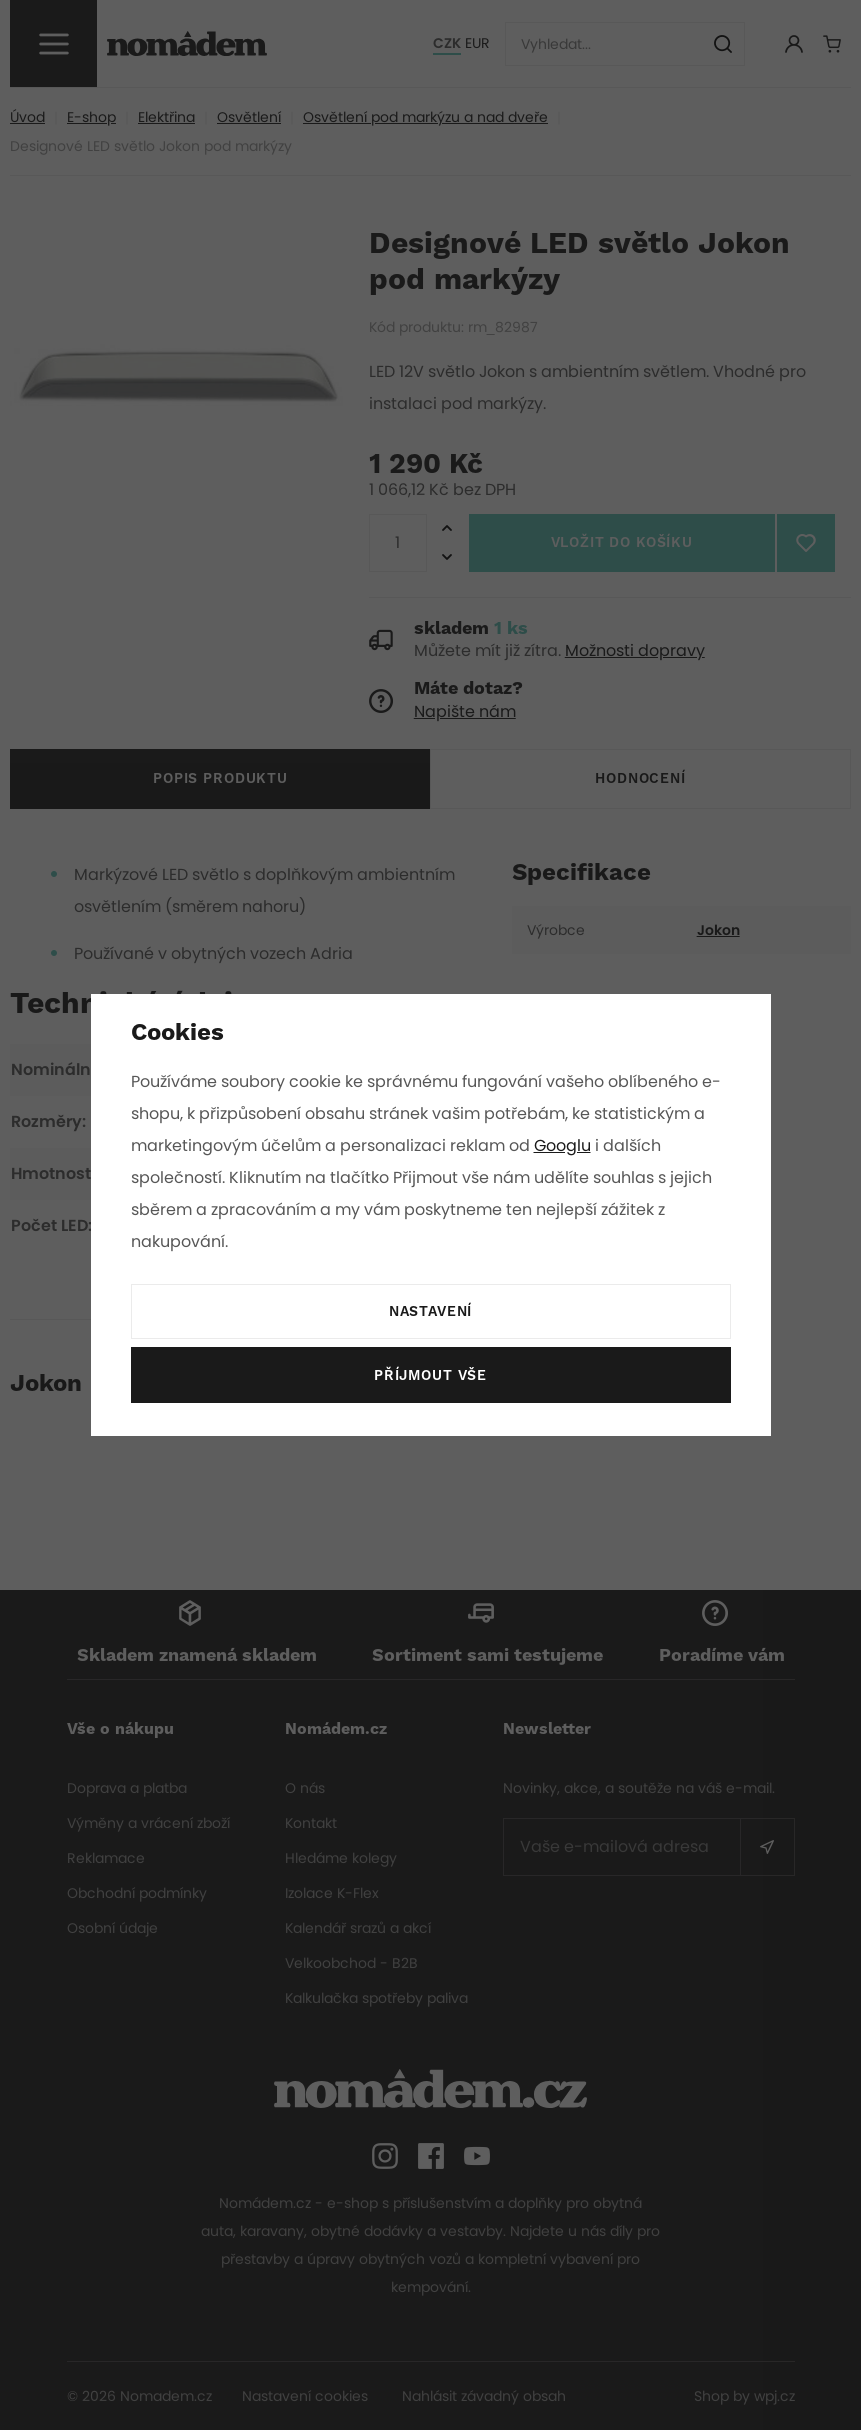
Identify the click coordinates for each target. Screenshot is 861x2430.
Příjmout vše (430, 1376)
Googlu (566, 1145)
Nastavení (430, 1312)
